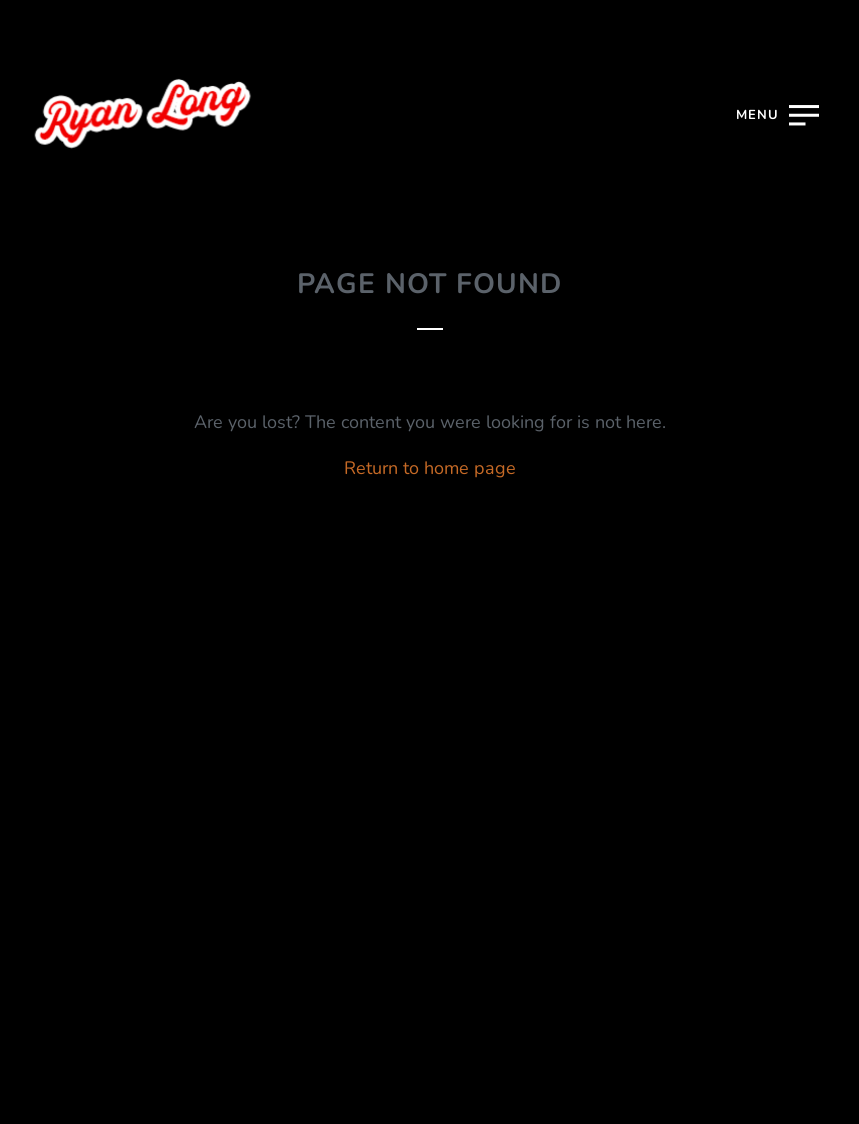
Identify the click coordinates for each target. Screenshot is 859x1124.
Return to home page (430, 468)
